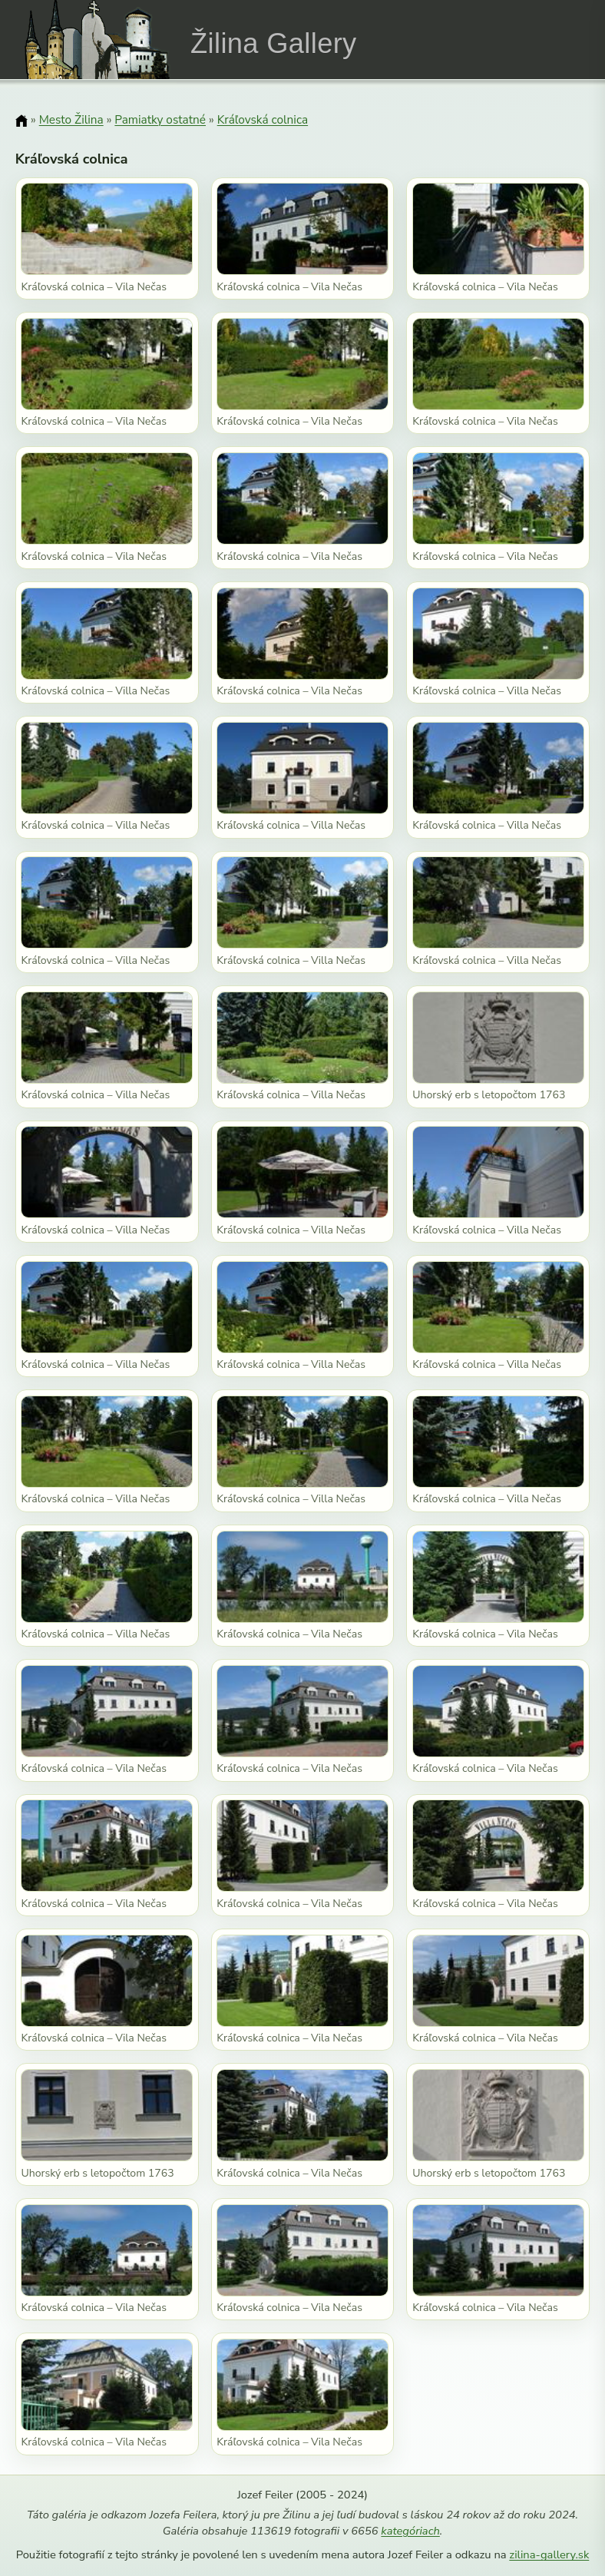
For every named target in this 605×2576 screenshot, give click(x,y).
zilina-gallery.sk (549, 2554)
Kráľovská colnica (262, 119)
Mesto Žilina (71, 119)
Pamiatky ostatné (160, 119)
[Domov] (21, 120)
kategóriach (410, 2530)
